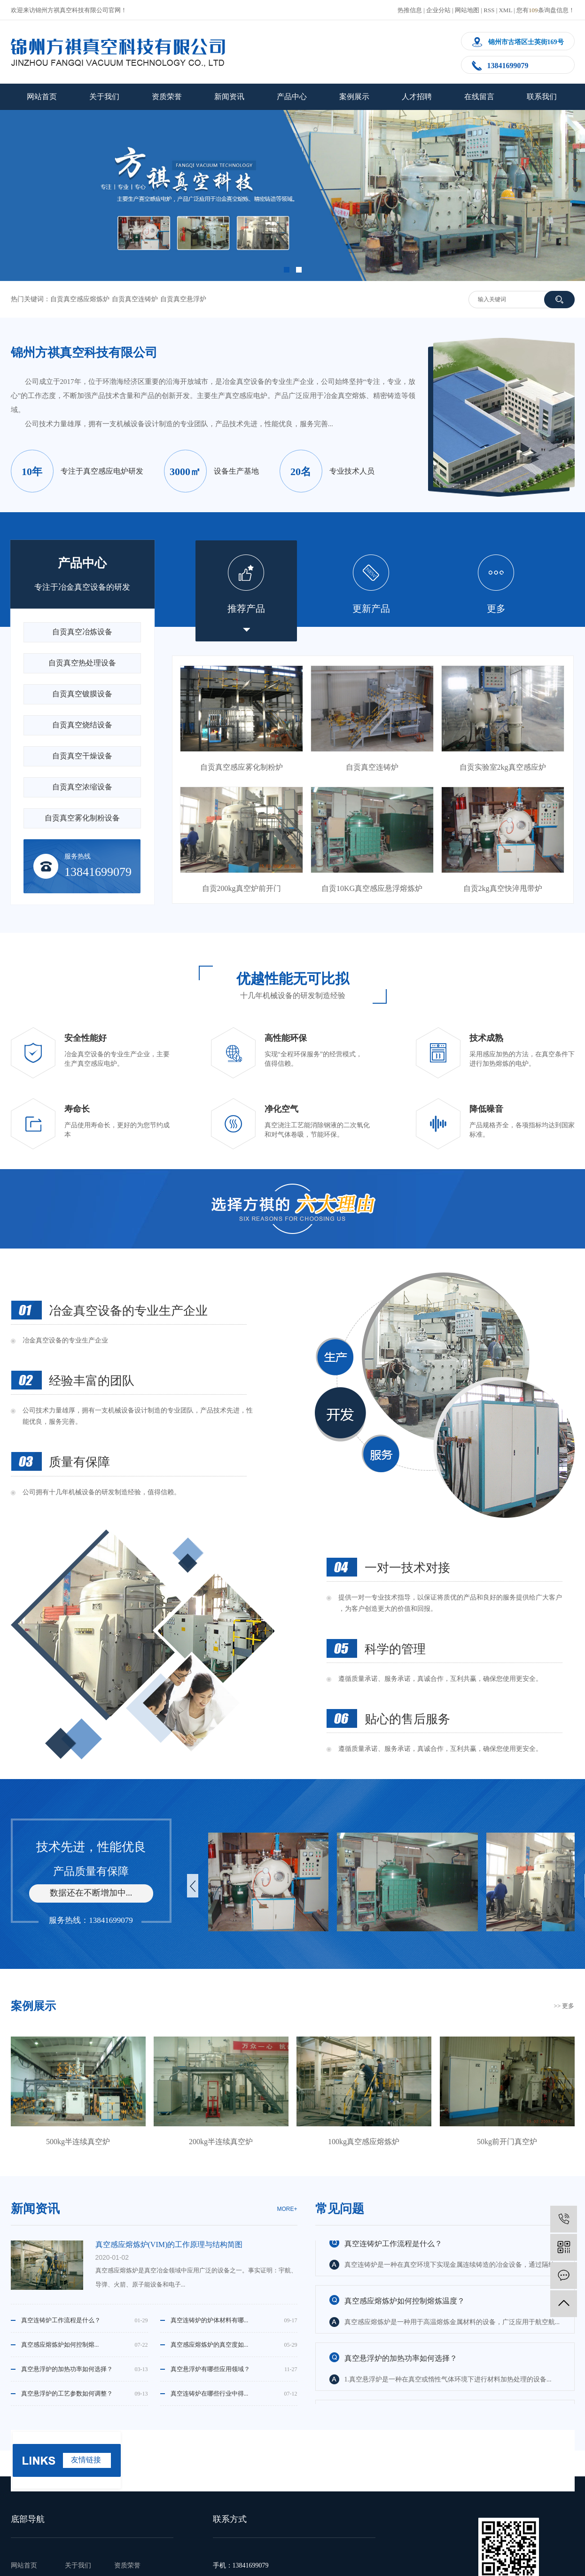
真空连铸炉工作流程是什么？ (61, 2320)
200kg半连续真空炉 (221, 2142)
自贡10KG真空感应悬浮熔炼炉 (371, 888)
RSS (489, 10)
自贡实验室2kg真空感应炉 (503, 767)
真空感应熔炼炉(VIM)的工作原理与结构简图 (169, 2244)
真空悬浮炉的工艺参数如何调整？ (67, 2393)
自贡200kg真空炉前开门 (241, 888)
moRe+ (287, 2209)
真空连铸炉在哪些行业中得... (210, 2393)
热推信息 (410, 10)
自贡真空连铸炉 (135, 299)
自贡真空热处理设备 (82, 663)
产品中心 (292, 97)
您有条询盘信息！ (545, 10)
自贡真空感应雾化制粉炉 (241, 767)
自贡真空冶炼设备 (82, 632)
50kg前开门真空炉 (507, 2142)
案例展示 (354, 97)
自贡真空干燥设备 (82, 756)
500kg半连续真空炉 (78, 2142)
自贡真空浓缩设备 (82, 787)
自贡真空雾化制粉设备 (82, 818)
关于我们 (104, 97)
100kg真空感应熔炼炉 (363, 2142)
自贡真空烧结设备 (82, 725)
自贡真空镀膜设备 (82, 694)
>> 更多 (564, 2005)
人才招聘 (417, 97)
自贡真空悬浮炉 (183, 299)
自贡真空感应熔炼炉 (79, 299)
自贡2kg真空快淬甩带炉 (502, 888)
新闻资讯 (229, 97)
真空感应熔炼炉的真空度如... (210, 2344)
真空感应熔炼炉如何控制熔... (60, 2344)
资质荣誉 (167, 97)
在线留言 (479, 97)
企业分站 (438, 10)
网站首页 (42, 97)
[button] (286, 270)
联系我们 (542, 97)
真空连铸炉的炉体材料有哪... (210, 2320)
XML (505, 10)
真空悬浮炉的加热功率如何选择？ (67, 2369)
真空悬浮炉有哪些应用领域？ (210, 2369)
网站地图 (467, 10)
